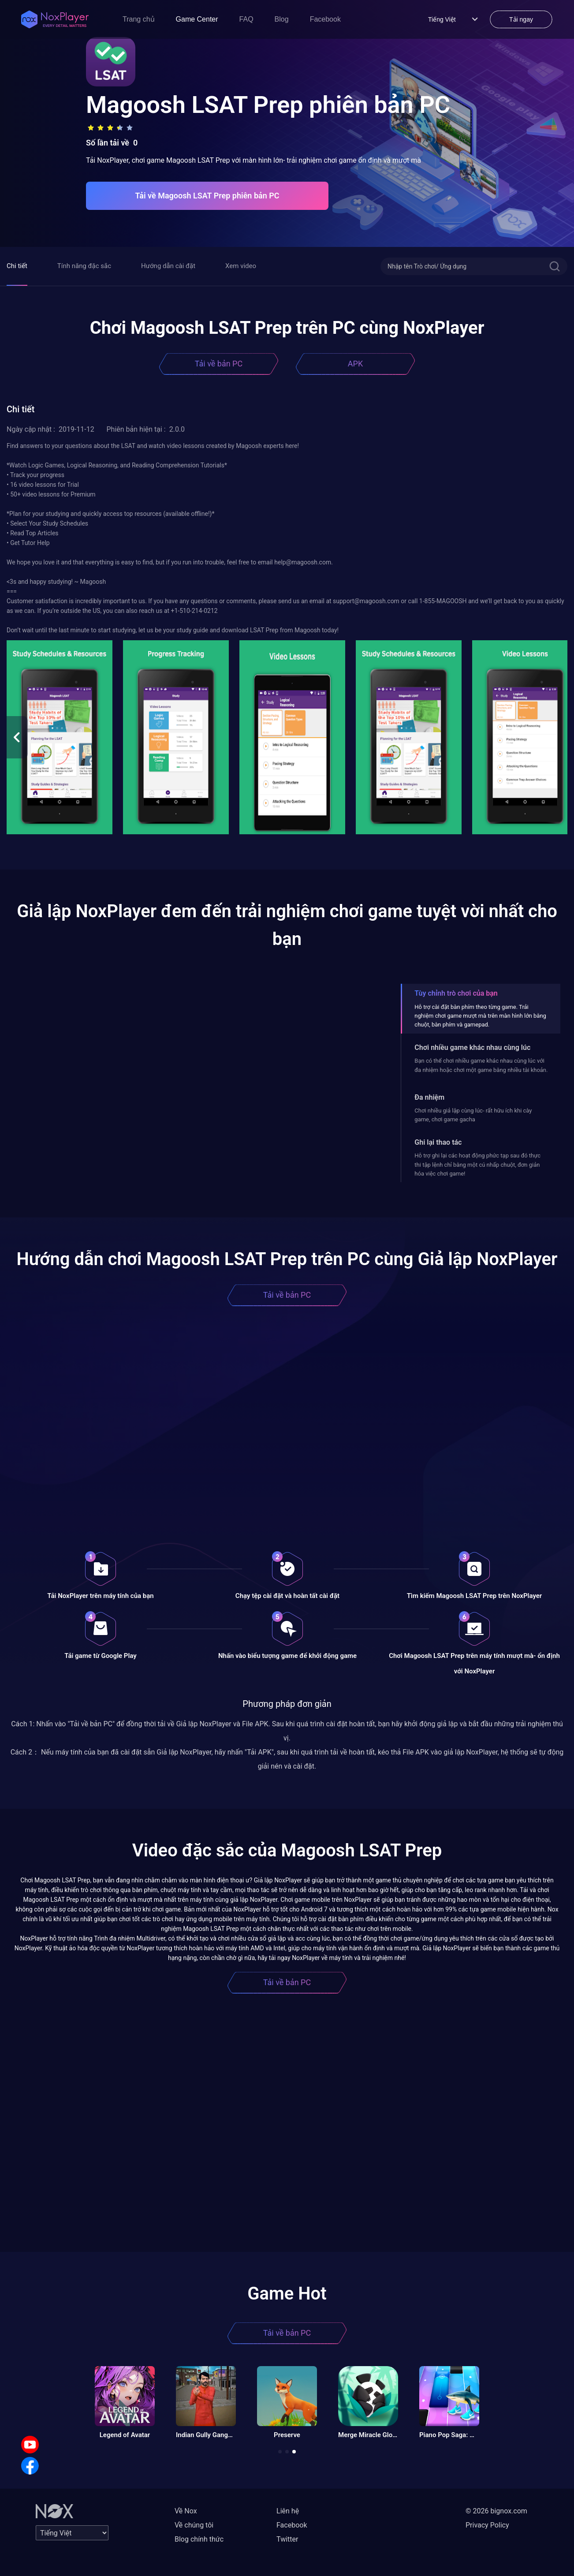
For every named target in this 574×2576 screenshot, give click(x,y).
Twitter (287, 2539)
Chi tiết (17, 266)
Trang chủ (139, 19)
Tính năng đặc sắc (84, 266)
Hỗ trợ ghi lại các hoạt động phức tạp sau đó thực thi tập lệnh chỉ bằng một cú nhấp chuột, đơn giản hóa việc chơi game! (477, 1164)
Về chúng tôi (194, 2525)
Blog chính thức (199, 2539)
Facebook (325, 19)
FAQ (246, 19)
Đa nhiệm (429, 1097)
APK (355, 363)
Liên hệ (287, 2511)
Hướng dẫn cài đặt (168, 266)
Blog (282, 19)
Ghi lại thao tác (438, 1142)
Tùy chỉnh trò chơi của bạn (455, 993)
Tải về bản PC (218, 363)
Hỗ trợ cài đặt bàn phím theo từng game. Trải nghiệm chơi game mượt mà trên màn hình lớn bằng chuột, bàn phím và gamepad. (480, 1016)
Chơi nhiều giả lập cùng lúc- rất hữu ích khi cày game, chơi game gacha (473, 1115)
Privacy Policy (487, 2525)
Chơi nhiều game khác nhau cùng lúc (472, 1047)
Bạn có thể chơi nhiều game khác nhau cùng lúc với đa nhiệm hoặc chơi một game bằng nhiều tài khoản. (481, 1065)
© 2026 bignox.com (496, 2511)
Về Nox (186, 2511)
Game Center (197, 19)
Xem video (240, 266)
